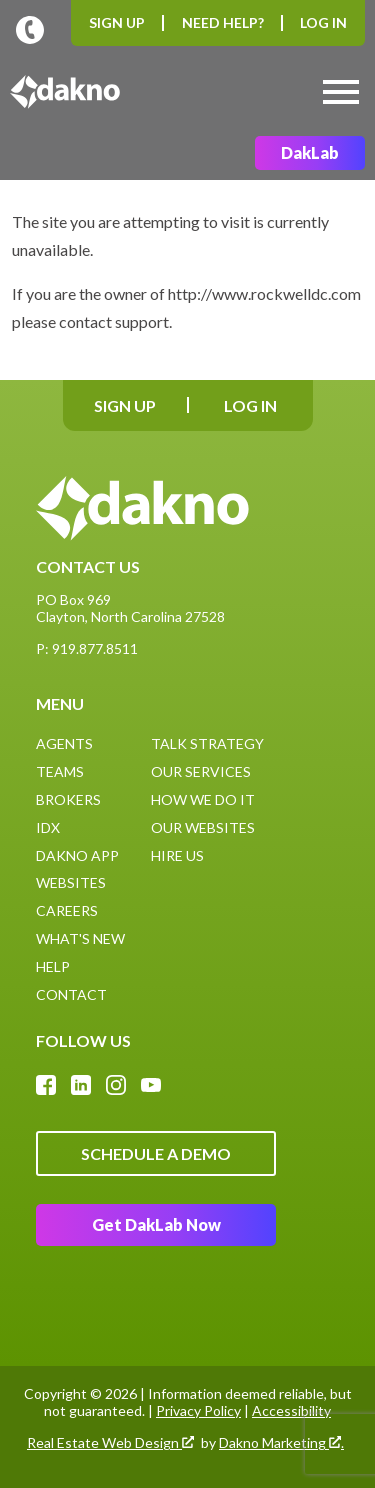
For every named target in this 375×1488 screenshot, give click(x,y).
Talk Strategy (207, 743)
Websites (71, 882)
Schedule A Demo (156, 1153)
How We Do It (203, 799)
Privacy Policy (198, 1410)
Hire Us (177, 855)
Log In (323, 22)
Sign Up (117, 22)
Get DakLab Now (156, 1224)
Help (53, 966)
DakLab (310, 152)
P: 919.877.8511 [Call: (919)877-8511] (87, 648)
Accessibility (291, 1410)
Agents (64, 743)
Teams (60, 771)
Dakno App (77, 855)
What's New (80, 938)
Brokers (68, 799)
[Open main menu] (341, 92)
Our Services (201, 771)
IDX (48, 827)
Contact (71, 994)
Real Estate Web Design (110, 1443)
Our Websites (203, 827)
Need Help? (223, 22)
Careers (67, 910)
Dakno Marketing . (281, 1443)
